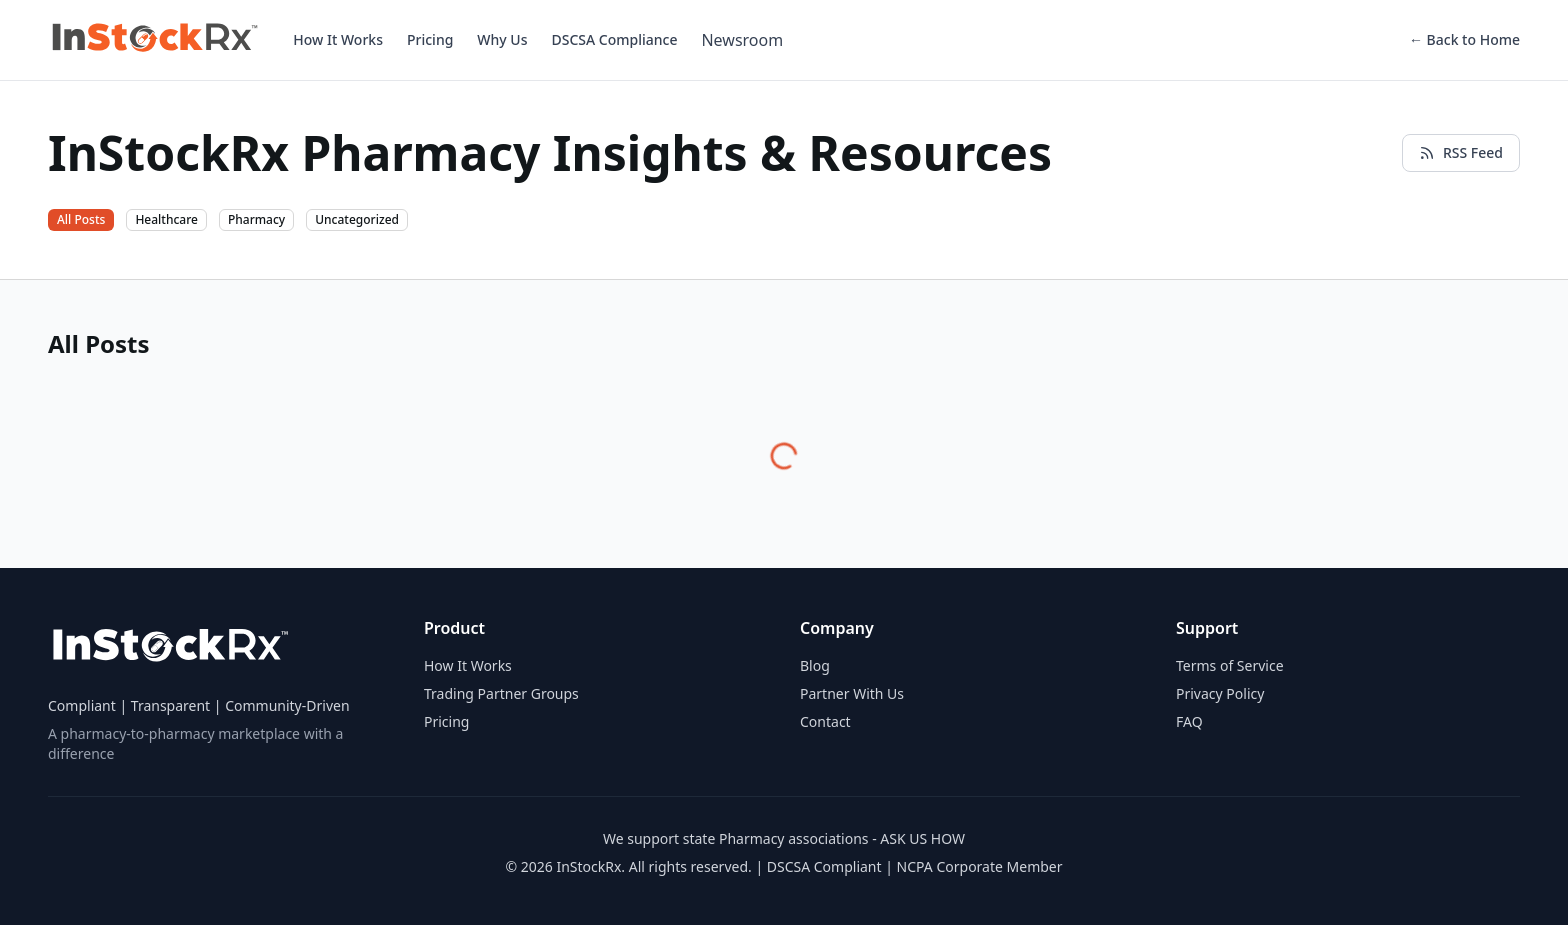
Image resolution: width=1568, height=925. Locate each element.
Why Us (502, 39)
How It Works (338, 39)
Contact (825, 721)
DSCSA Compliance (614, 39)
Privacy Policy (1220, 693)
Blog (815, 665)
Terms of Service (1230, 665)
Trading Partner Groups (501, 693)
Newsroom (742, 40)
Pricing (430, 39)
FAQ (1189, 721)
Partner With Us (852, 693)
